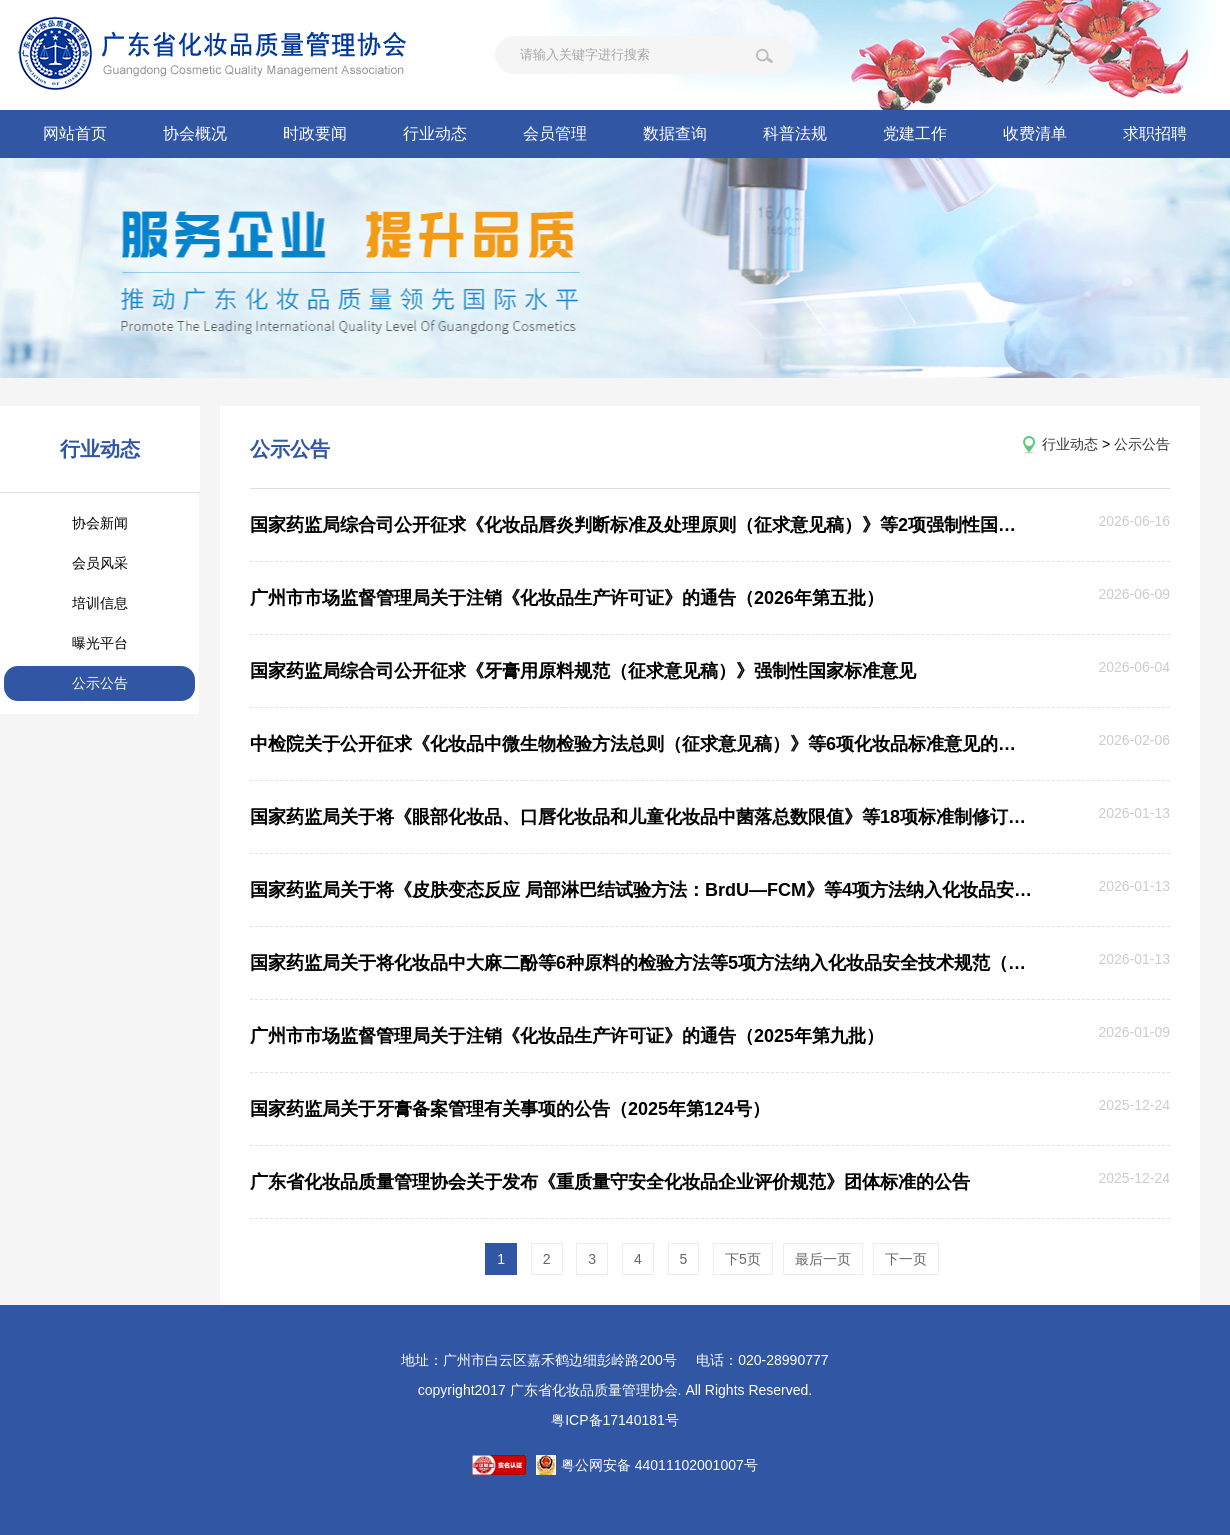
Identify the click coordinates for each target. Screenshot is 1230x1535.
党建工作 (915, 133)
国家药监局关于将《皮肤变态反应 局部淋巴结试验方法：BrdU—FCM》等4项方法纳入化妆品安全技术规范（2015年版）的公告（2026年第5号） (641, 890)
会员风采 (100, 563)
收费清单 (1035, 133)
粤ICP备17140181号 (615, 1420)
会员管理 (555, 133)
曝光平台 (100, 643)
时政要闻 (315, 133)
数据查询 (675, 133)
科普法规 (795, 133)
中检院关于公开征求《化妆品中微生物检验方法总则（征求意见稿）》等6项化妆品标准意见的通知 (641, 744)
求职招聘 (1155, 133)
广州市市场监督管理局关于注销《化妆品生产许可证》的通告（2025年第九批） (567, 1036)
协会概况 (195, 133)
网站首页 (75, 133)
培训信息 (100, 603)
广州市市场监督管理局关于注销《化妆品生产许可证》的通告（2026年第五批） (567, 598)
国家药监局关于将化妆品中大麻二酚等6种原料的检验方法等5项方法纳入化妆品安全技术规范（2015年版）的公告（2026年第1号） (641, 963)
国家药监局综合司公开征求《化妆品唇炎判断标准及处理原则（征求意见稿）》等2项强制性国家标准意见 (641, 525)
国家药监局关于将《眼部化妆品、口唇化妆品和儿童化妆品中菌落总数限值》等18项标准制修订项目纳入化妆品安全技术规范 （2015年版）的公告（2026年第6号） (641, 817)
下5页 (743, 1259)
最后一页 (823, 1259)
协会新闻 (100, 523)
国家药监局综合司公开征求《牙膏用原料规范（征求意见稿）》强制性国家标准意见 (583, 671)
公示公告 (100, 683)
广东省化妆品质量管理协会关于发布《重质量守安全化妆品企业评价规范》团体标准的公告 (610, 1182)
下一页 (906, 1259)
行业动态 (435, 133)
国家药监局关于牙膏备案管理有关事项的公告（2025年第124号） (510, 1109)
